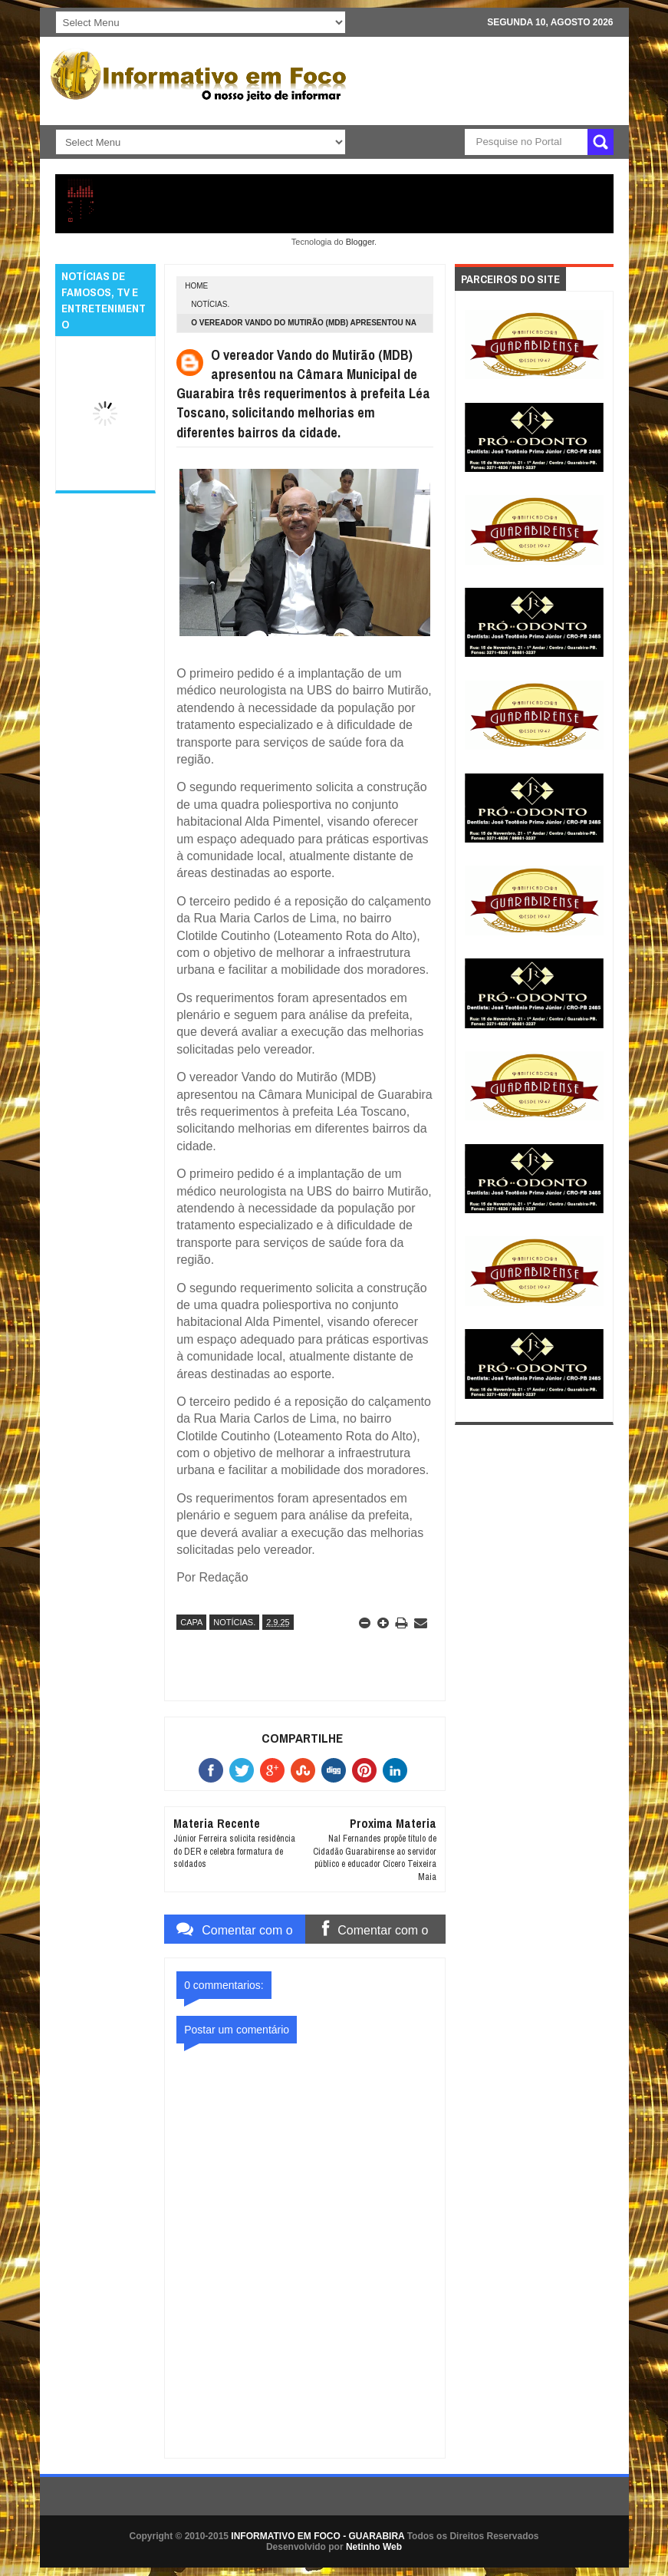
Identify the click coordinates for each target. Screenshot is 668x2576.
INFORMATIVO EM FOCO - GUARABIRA (317, 2536)
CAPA (191, 1622)
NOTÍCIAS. (210, 304)
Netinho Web (374, 2546)
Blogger (360, 241)
